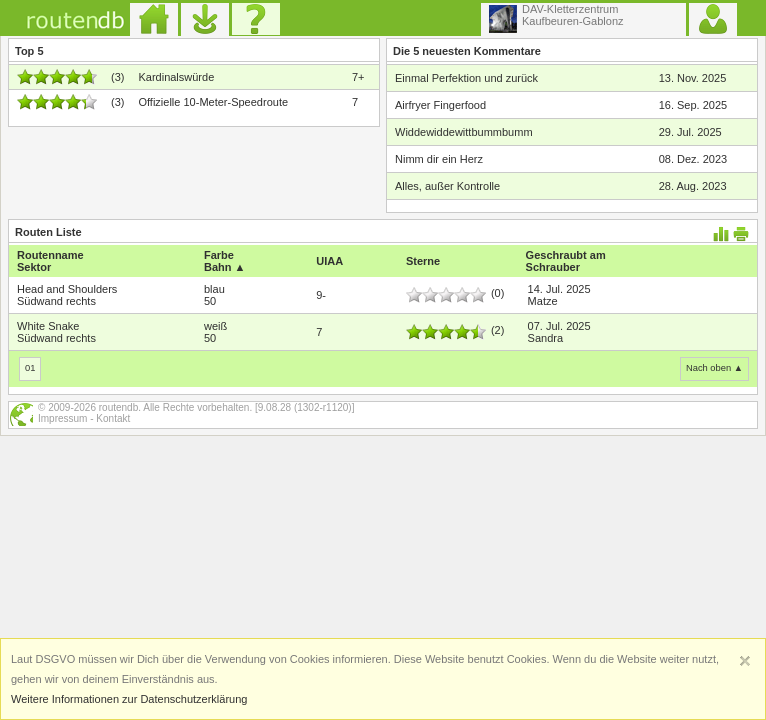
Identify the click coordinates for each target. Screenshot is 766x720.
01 (30, 368)
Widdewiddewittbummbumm (464, 132)
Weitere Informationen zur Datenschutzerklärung (129, 699)
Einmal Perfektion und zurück (466, 78)
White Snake (48, 326)
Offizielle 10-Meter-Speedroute (213, 102)
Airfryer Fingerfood (440, 105)
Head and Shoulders (67, 289)
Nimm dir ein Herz (439, 159)
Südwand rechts (56, 301)
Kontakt (113, 418)
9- (321, 295)
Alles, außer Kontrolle (447, 186)
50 (210, 301)
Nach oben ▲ (714, 368)
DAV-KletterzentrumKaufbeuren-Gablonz (556, 18)
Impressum (62, 418)
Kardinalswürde (176, 77)
